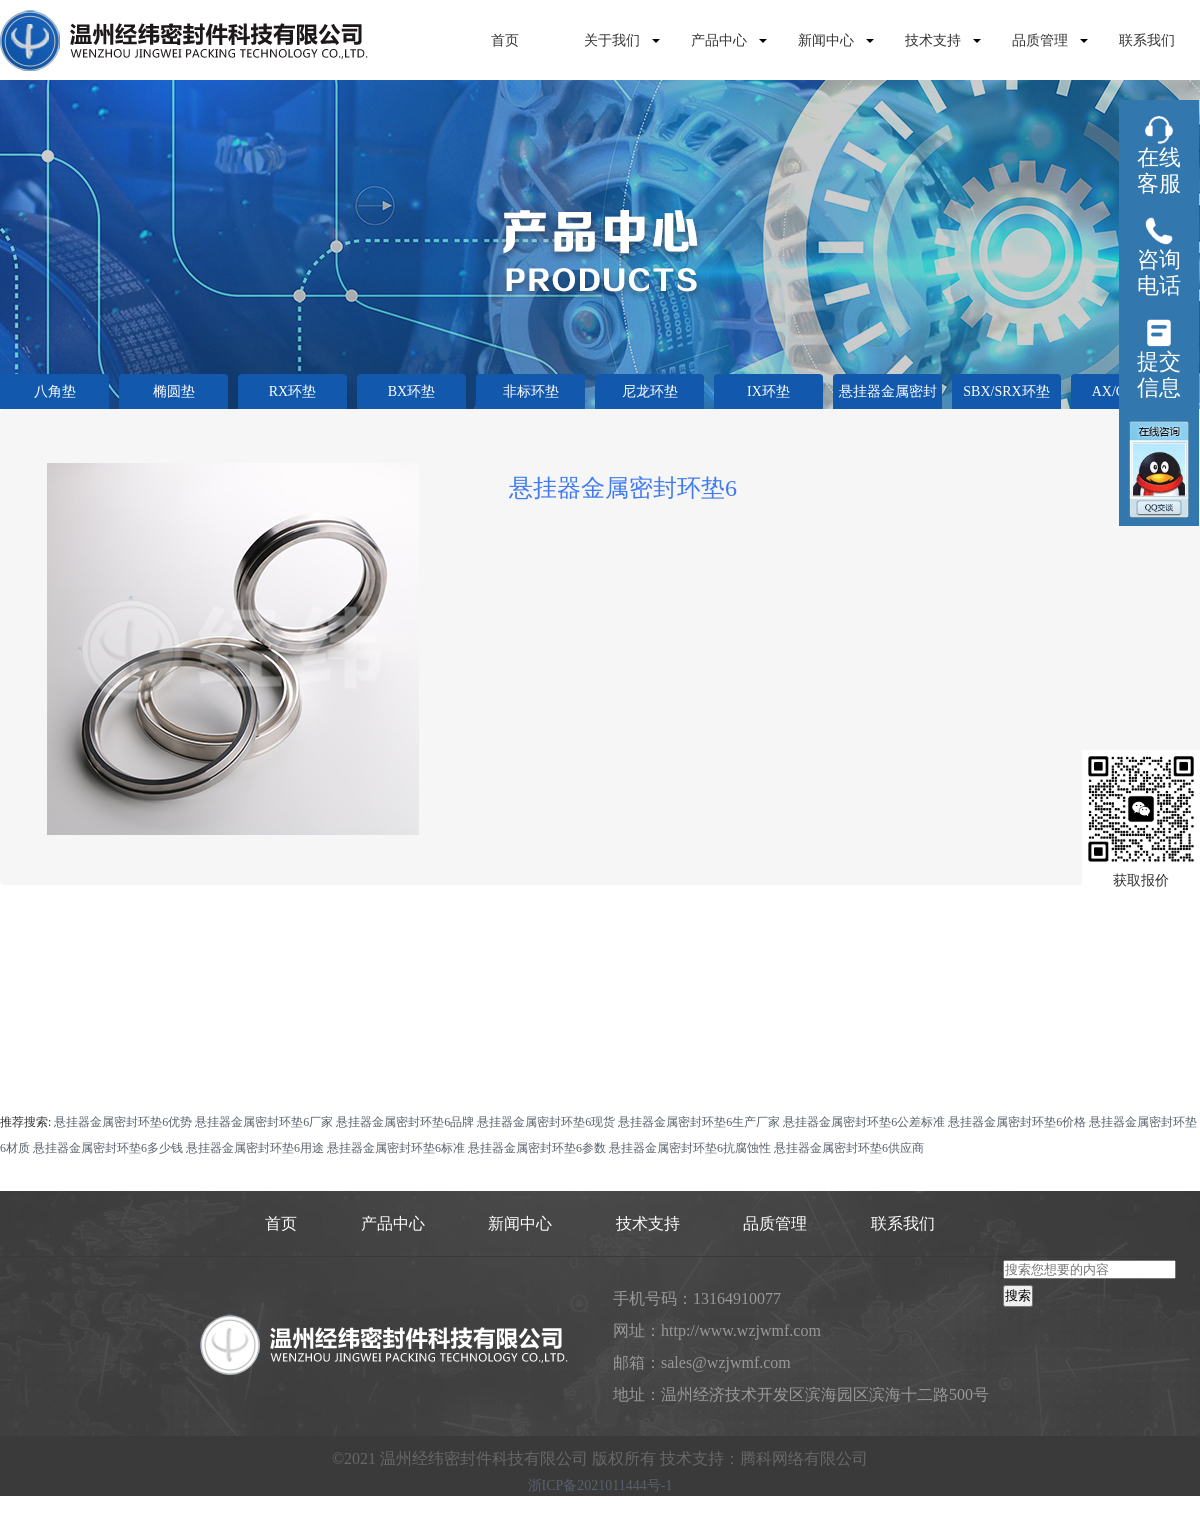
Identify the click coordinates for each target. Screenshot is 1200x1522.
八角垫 (55, 391)
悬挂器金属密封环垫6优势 (123, 1122)
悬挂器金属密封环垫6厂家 (264, 1122)
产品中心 (719, 40)
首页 (505, 40)
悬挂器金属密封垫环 (888, 397)
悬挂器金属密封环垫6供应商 (849, 1148)
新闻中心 (826, 40)
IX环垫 (768, 391)
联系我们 (1147, 40)
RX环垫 (292, 391)
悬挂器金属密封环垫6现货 (546, 1122)
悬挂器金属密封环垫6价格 (1017, 1122)
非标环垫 (531, 391)
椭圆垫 (174, 391)
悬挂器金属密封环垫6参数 (537, 1148)
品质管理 (1040, 40)
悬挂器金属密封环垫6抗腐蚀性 (690, 1148)
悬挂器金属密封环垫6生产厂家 (699, 1122)
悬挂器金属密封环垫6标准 (396, 1148)
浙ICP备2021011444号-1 (600, 1486)
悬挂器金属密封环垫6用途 (255, 1148)
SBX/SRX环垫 (1006, 391)
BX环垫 (411, 391)
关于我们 (612, 40)
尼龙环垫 (650, 391)
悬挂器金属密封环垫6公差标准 (864, 1122)
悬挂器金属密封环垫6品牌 (405, 1122)
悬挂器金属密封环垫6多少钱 (108, 1148)
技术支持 (933, 40)
